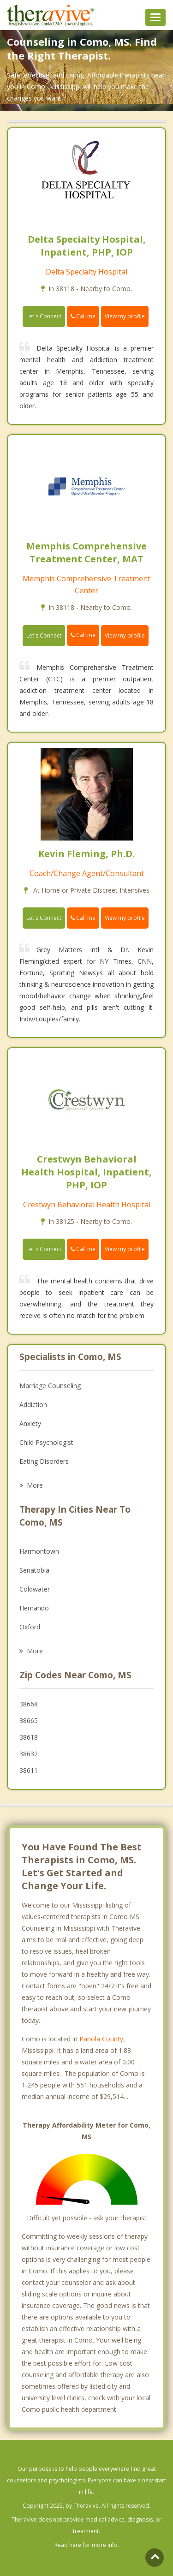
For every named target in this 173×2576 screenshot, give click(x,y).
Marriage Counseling (50, 1385)
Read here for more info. (86, 2545)
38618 (28, 1737)
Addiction (33, 1404)
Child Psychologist (46, 1442)
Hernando (34, 1608)
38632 (28, 1753)
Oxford (29, 1626)
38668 (28, 1703)
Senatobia (34, 1570)
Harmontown (39, 1551)
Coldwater (34, 1589)
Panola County (101, 2038)
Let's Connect (43, 316)
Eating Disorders (44, 1461)
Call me (83, 316)
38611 (28, 1770)
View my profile (125, 316)
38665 (28, 1720)
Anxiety (30, 1423)
